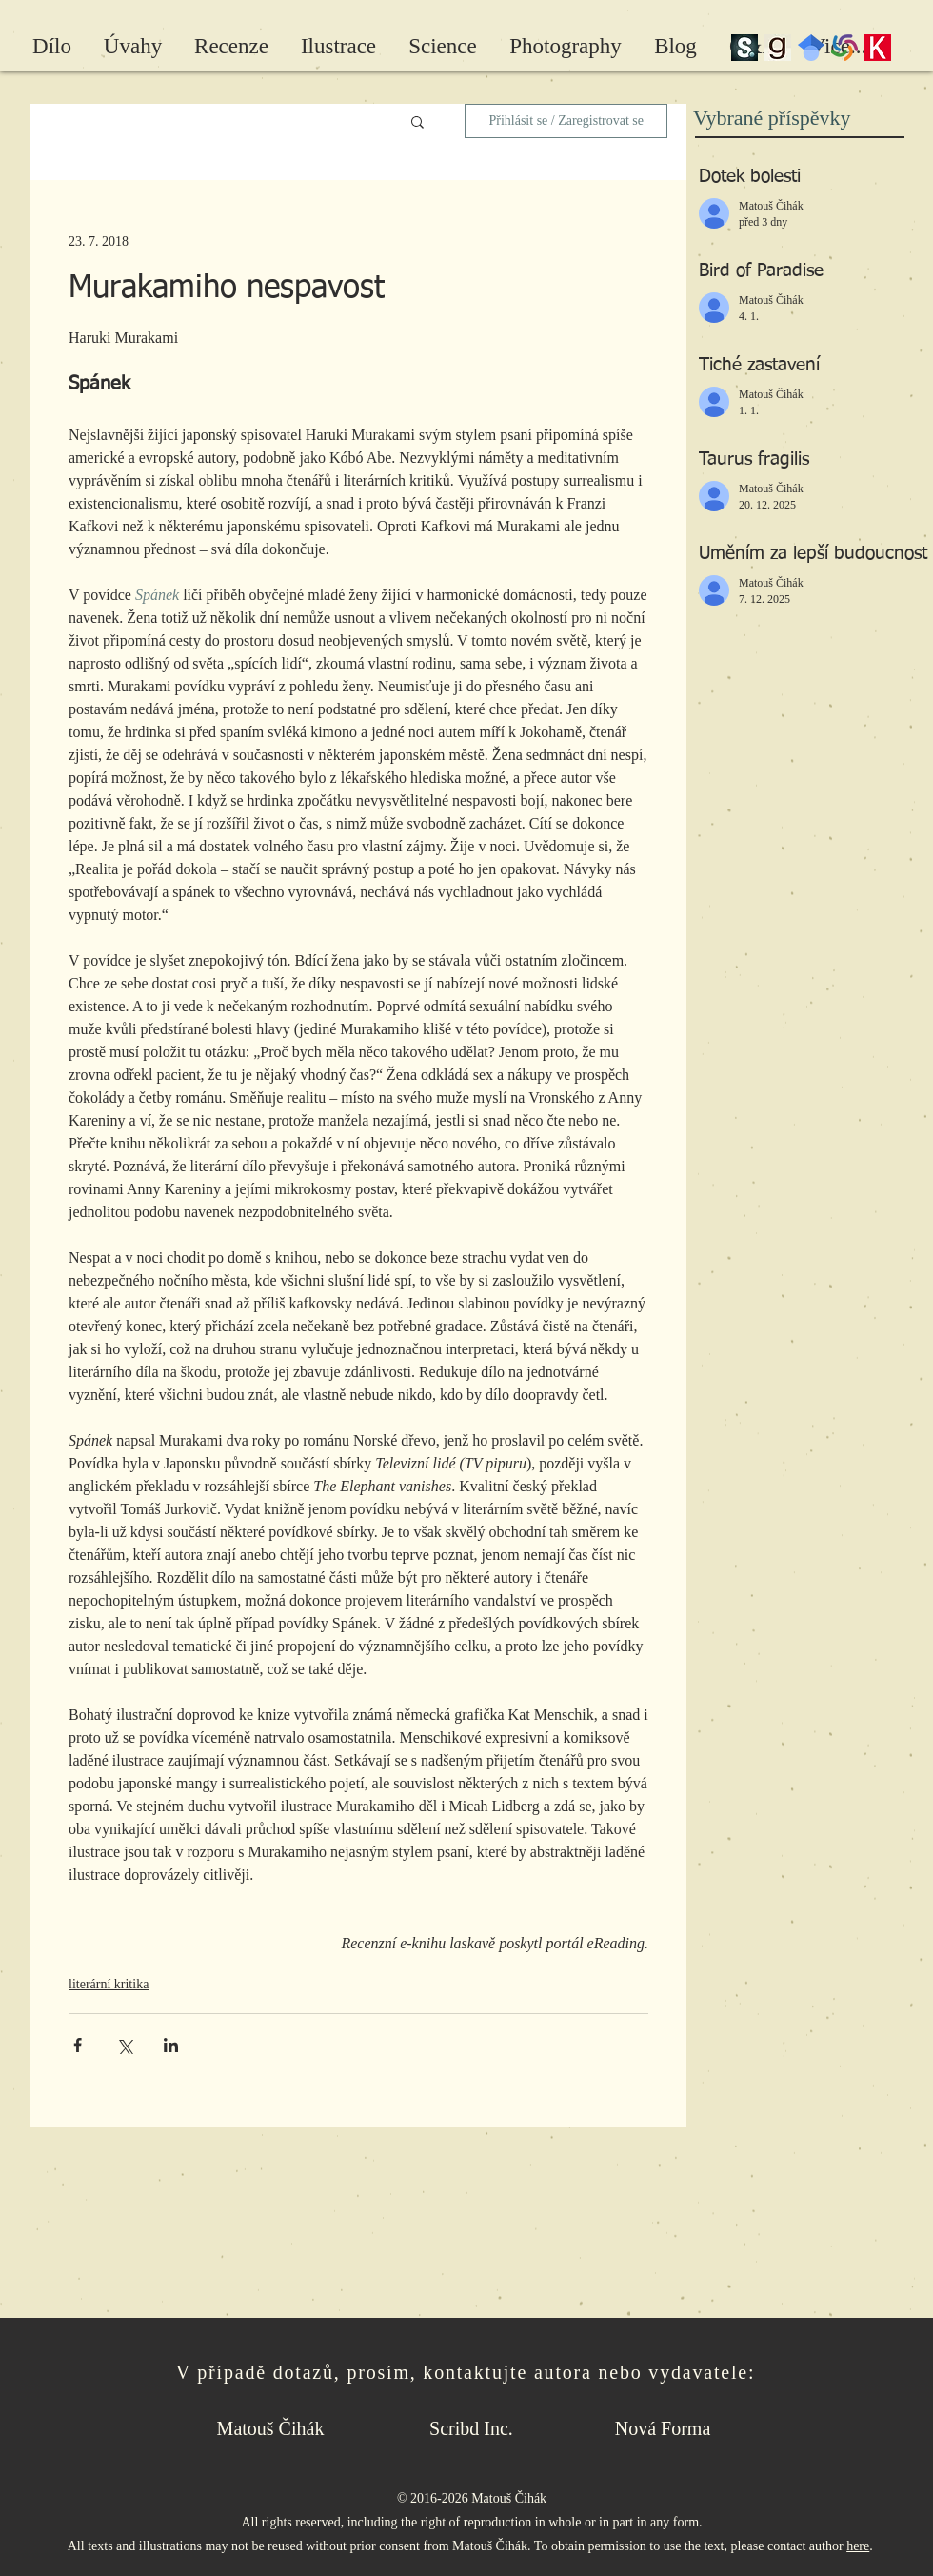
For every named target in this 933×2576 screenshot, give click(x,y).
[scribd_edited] (744, 47)
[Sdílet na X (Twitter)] (124, 2045)
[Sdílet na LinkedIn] (171, 2045)
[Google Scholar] (811, 47)
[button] (417, 121)
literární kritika (109, 1984)
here (857, 2546)
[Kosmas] (877, 47)
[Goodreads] (777, 47)
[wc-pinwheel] (844, 47)
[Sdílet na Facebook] (78, 2045)
